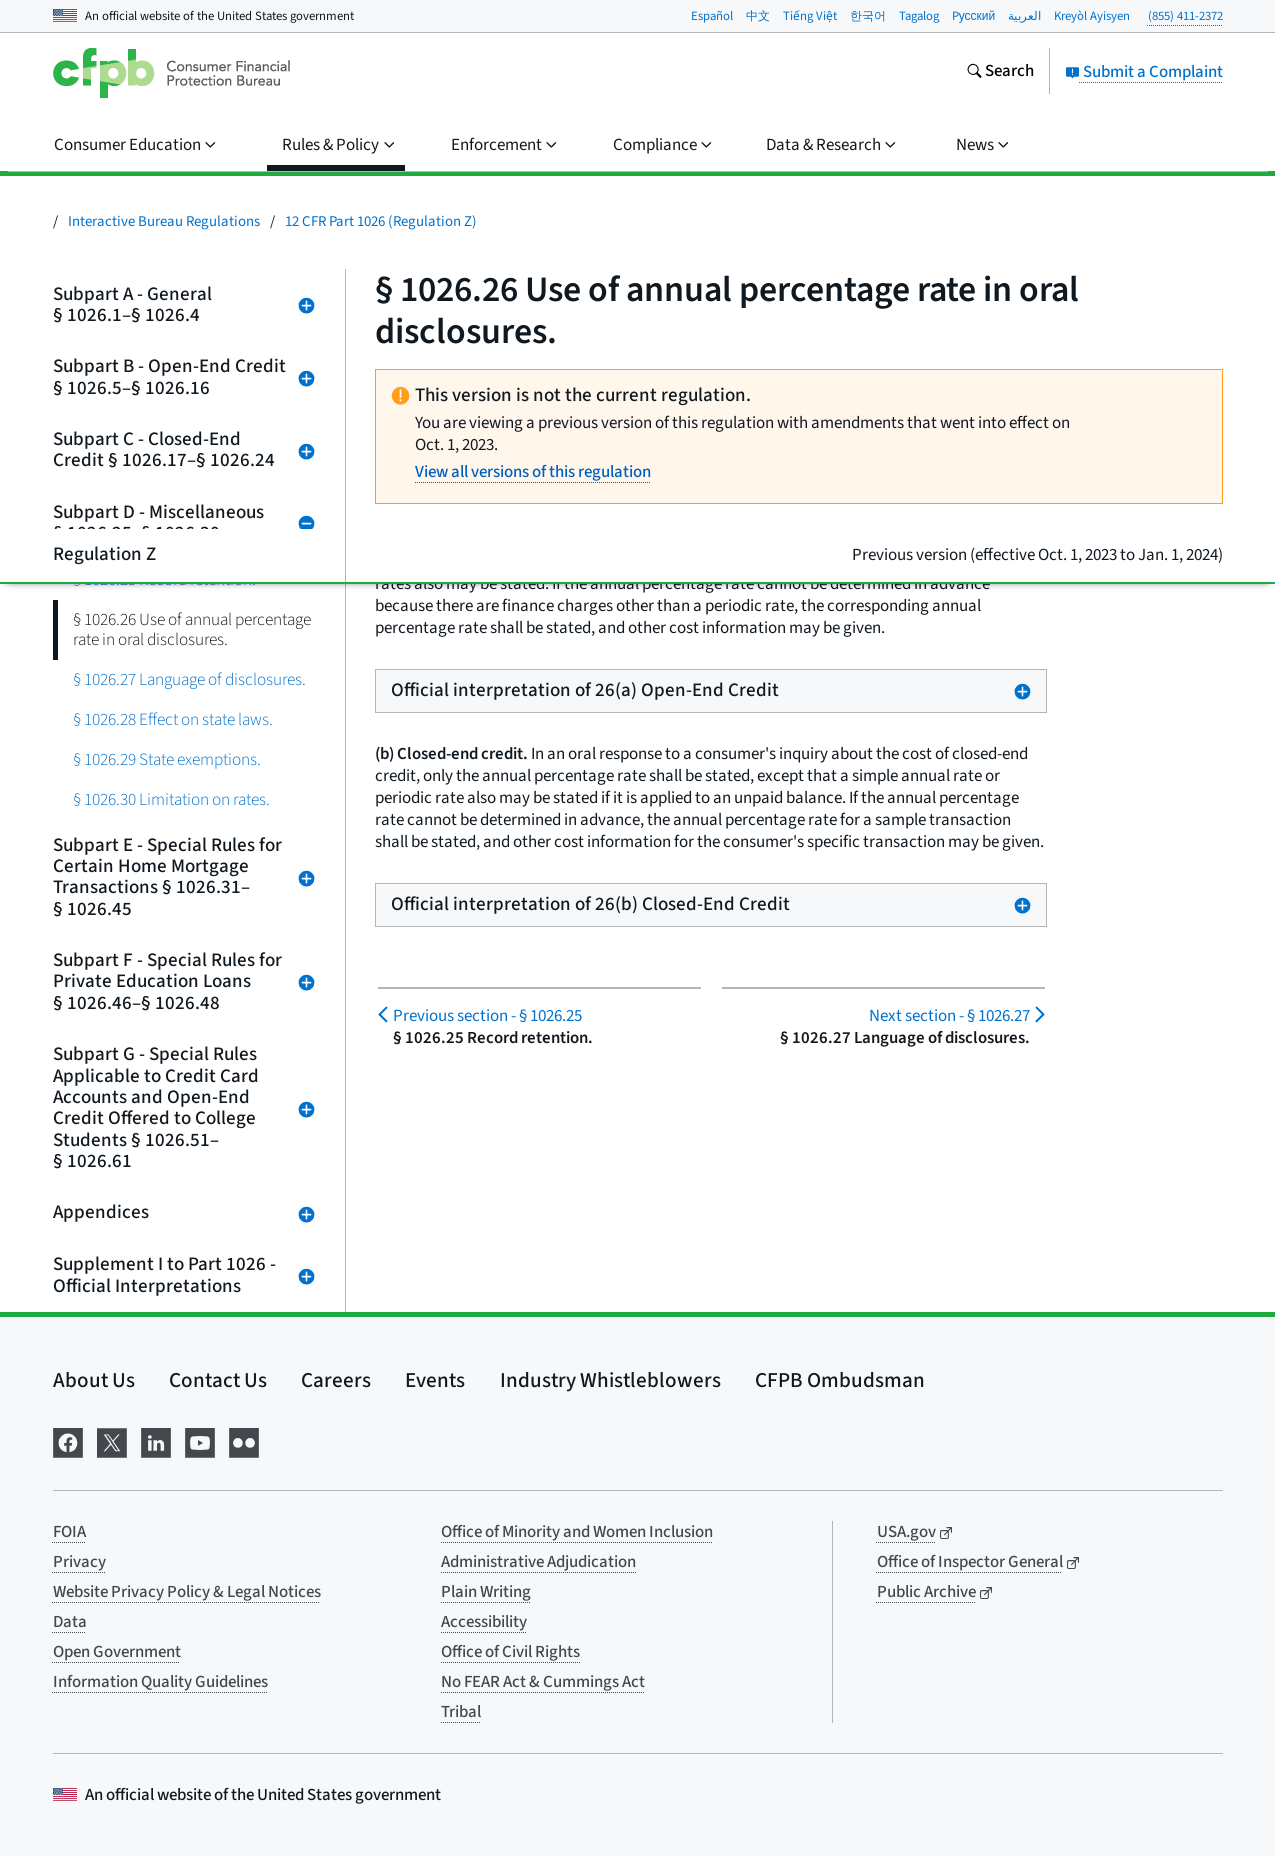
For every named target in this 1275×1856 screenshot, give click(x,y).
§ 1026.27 (949, 1016)
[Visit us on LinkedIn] (156, 1440)
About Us (94, 1380)
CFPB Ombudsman (840, 1380)
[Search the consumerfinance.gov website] (1000, 73)
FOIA (69, 1532)
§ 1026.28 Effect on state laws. (173, 719)
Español (712, 16)
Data (70, 1622)
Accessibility (484, 1622)
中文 (758, 16)
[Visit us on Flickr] (244, 1440)
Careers (336, 1380)
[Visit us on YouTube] (200, 1440)
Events (435, 1380)
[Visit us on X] (112, 1440)
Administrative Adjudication (538, 1562)
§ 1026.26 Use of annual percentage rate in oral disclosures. (192, 629)
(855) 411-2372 (1185, 16)
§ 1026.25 (487, 1016)
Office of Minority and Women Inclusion (577, 1532)
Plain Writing (486, 1592)
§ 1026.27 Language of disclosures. (189, 679)
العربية (1024, 16)
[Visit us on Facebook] (68, 1440)
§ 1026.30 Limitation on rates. (171, 799)
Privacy (79, 1562)
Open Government (117, 1652)
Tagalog (919, 16)
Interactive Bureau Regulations (164, 221)
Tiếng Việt (810, 16)
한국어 (868, 16)
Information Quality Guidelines (160, 1682)
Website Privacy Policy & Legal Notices (187, 1592)
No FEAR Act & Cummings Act (543, 1682)
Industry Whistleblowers (610, 1380)
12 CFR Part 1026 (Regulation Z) (381, 221)
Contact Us (218, 1380)
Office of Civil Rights (510, 1652)
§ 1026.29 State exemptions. (167, 759)
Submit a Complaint (1144, 72)
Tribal (461, 1712)
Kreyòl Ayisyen (1092, 16)
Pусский (974, 16)
